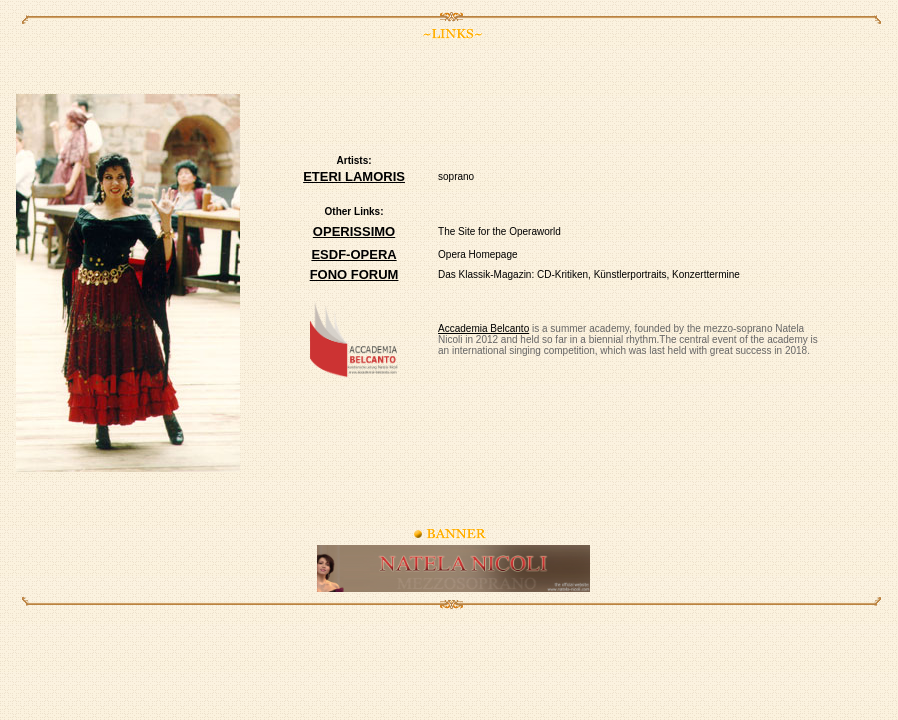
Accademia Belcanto (483, 328)
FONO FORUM (354, 274)
